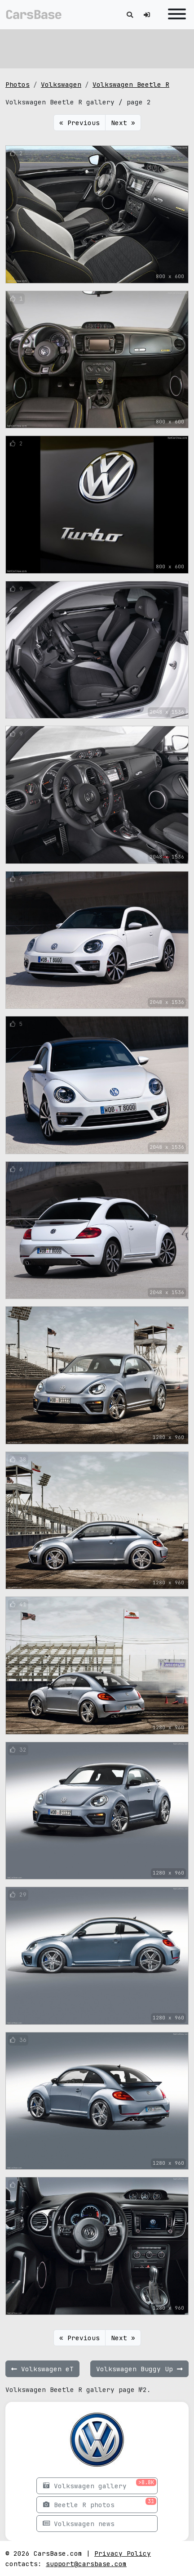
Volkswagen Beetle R (131, 84)
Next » (123, 122)
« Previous (79, 122)
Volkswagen (61, 84)
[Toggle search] (130, 14)
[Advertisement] (97, 47)
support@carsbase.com (86, 2563)
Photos (17, 84)
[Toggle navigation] (175, 15)
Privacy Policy (122, 2553)
